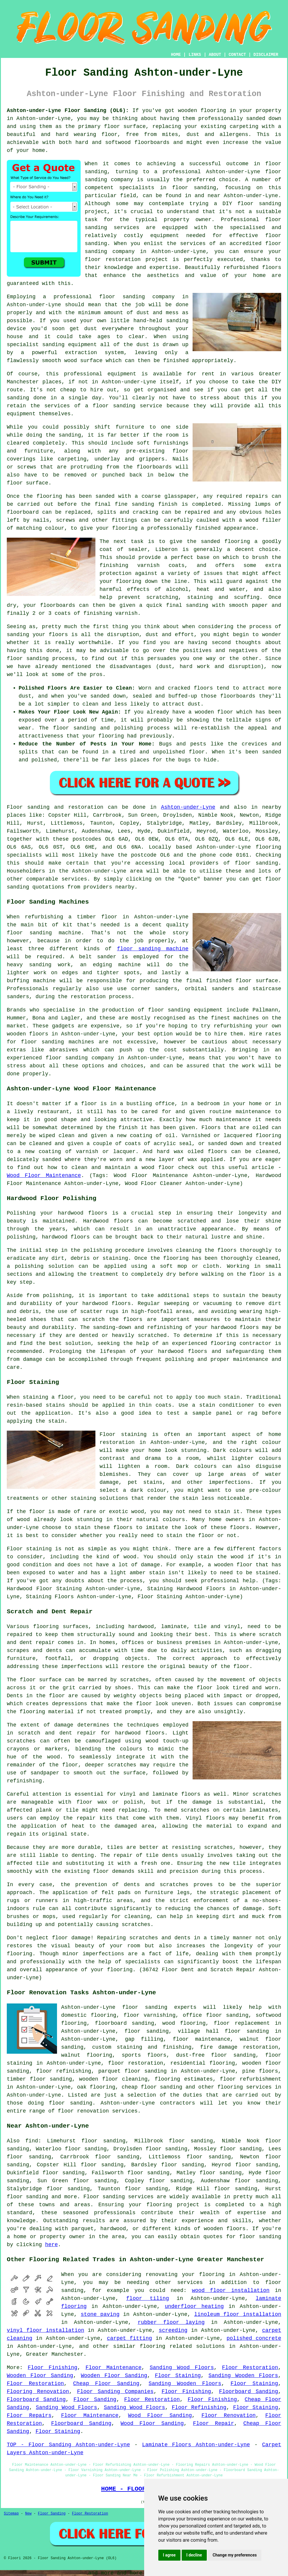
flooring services (244, 2087)
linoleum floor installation (237, 2314)
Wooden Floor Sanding (40, 2376)
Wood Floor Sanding (160, 2415)
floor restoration (135, 2063)
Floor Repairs (29, 2415)
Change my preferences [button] (235, 2555)
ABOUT (215, 54)
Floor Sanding (95, 2399)
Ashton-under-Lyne (188, 807)
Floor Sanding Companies (115, 2392)
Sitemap (11, 2514)
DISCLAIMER (265, 54)
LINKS (194, 54)
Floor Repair (213, 2423)
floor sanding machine (152, 949)
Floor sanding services (118, 2197)
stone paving (100, 2314)
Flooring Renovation (38, 2392)
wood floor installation (231, 2290)
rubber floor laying (171, 2322)
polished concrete (254, 2338)
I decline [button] (194, 2555)
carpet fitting (129, 2338)
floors (191, 1794)
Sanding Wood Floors (182, 2368)
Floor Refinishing (199, 2407)
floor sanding (122, 297)
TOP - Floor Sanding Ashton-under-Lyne (68, 2445)
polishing (97, 1250)
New (28, 2514)
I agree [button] (169, 2555)
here (51, 2245)
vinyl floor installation (45, 2330)
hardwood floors (140, 1733)
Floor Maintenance (113, 2368)
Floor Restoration (250, 2368)
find (31, 2141)
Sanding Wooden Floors (243, 2376)
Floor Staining (178, 2376)
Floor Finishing (52, 2368)
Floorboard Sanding (248, 2392)
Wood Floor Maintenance (44, 1175)
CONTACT (237, 54)
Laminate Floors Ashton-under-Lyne (196, 2445)
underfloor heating (194, 2306)
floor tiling (147, 2298)
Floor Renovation (228, 2415)
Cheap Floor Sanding (106, 2384)
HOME (176, 54)
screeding (173, 2330)
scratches (136, 1924)
